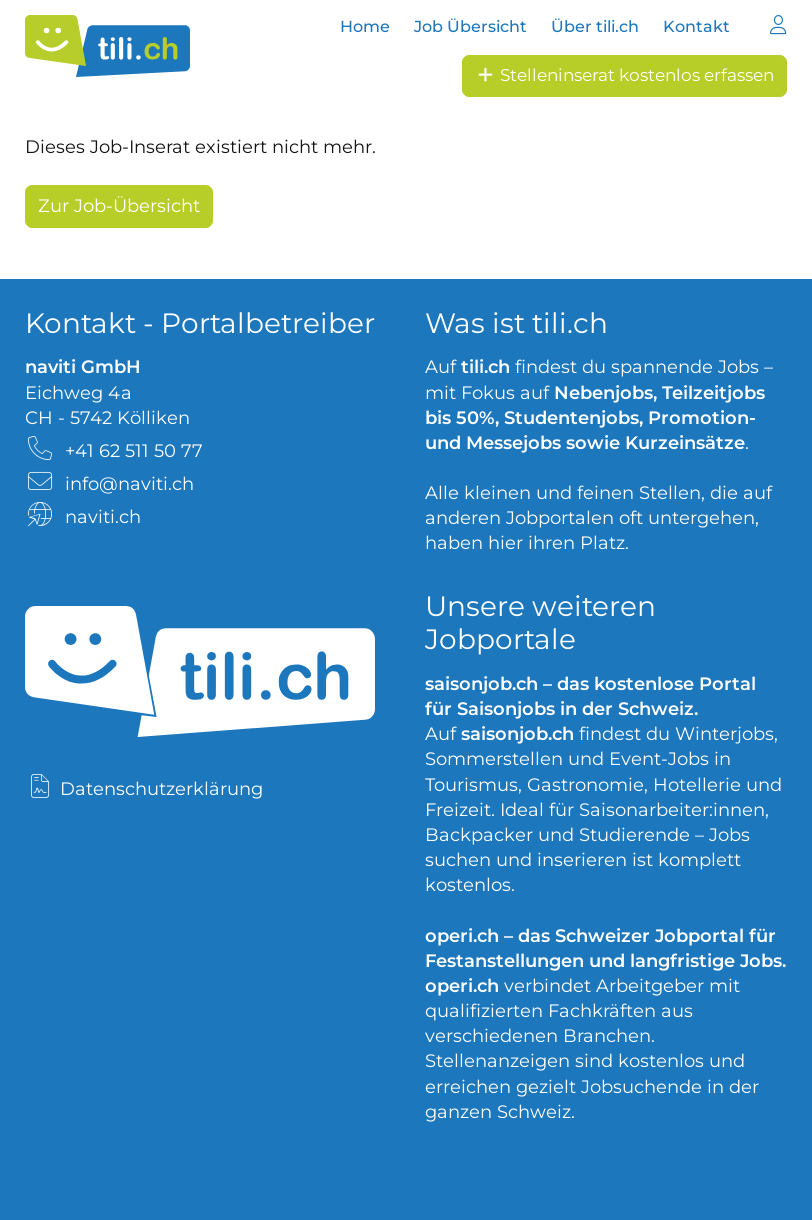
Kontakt (696, 26)
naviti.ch (103, 517)
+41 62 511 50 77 (134, 451)
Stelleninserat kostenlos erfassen (624, 75)
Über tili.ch (595, 26)
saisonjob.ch (481, 684)
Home (365, 26)
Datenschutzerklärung (161, 789)
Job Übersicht (470, 26)
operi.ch (462, 936)
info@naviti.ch (129, 484)
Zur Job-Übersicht (119, 206)
